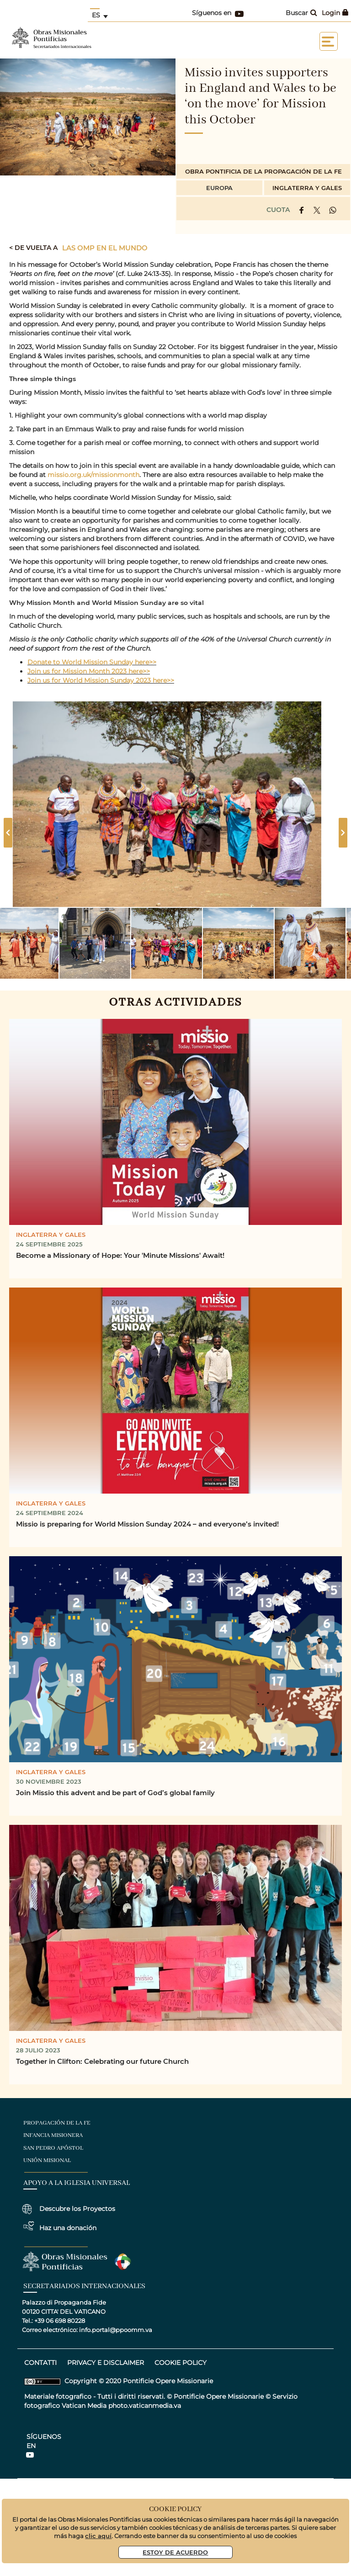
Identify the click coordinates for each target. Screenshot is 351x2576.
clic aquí (98, 2535)
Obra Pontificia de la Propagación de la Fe (263, 171)
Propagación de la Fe (56, 2123)
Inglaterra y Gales (307, 187)
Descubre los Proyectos (77, 2209)
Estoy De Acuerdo (175, 2552)
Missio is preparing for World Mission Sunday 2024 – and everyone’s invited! (147, 1523)
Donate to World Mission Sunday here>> (91, 662)
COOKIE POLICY (180, 2363)
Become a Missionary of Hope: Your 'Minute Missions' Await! (120, 1255)
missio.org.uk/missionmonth (93, 475)
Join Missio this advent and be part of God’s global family (115, 1792)
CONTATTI (40, 2363)
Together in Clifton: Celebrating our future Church (102, 2061)
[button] (94, 943)
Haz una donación (67, 2228)
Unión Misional (47, 2160)
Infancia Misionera (53, 2135)
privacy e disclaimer (105, 2363)
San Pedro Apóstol (53, 2148)
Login (335, 13)
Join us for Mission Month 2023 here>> (88, 671)
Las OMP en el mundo (105, 247)
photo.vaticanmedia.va (144, 2405)
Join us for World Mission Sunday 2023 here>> (100, 680)
